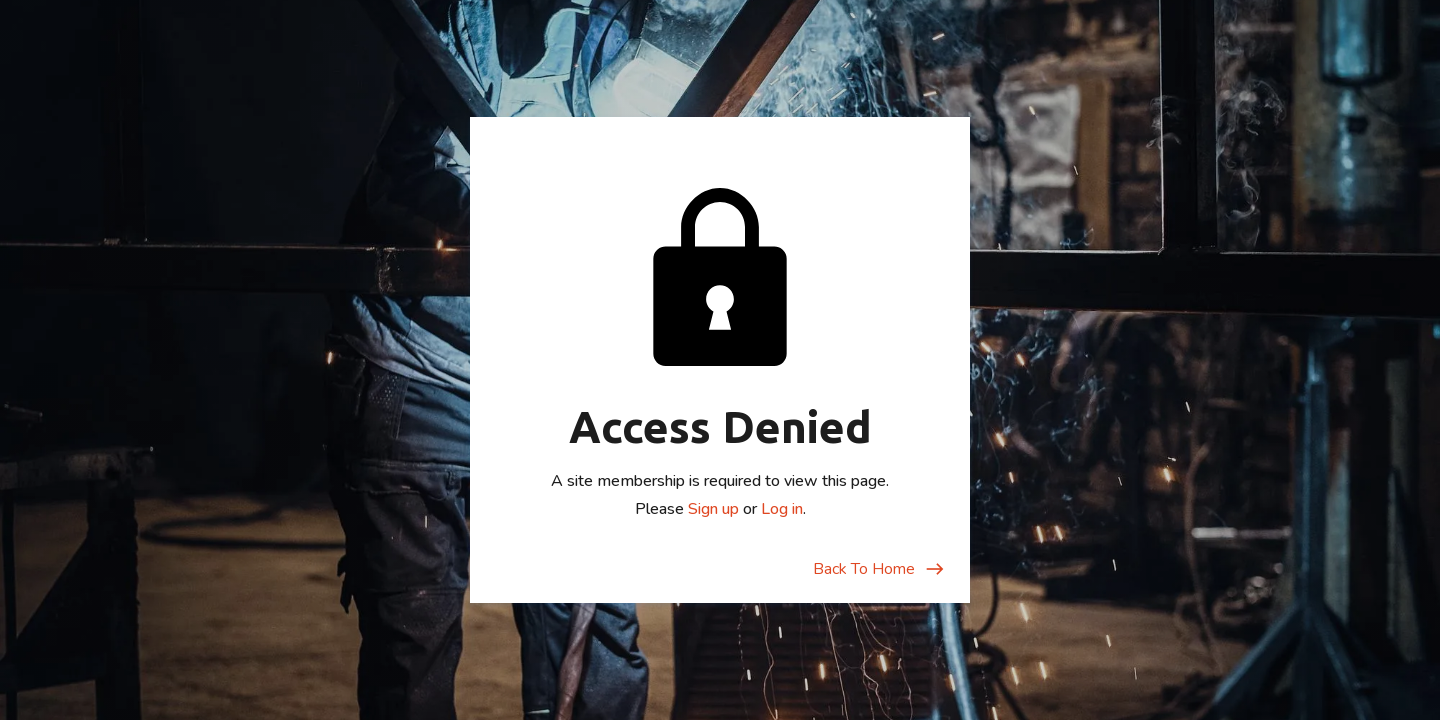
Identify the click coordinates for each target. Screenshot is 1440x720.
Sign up (713, 509)
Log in (782, 509)
